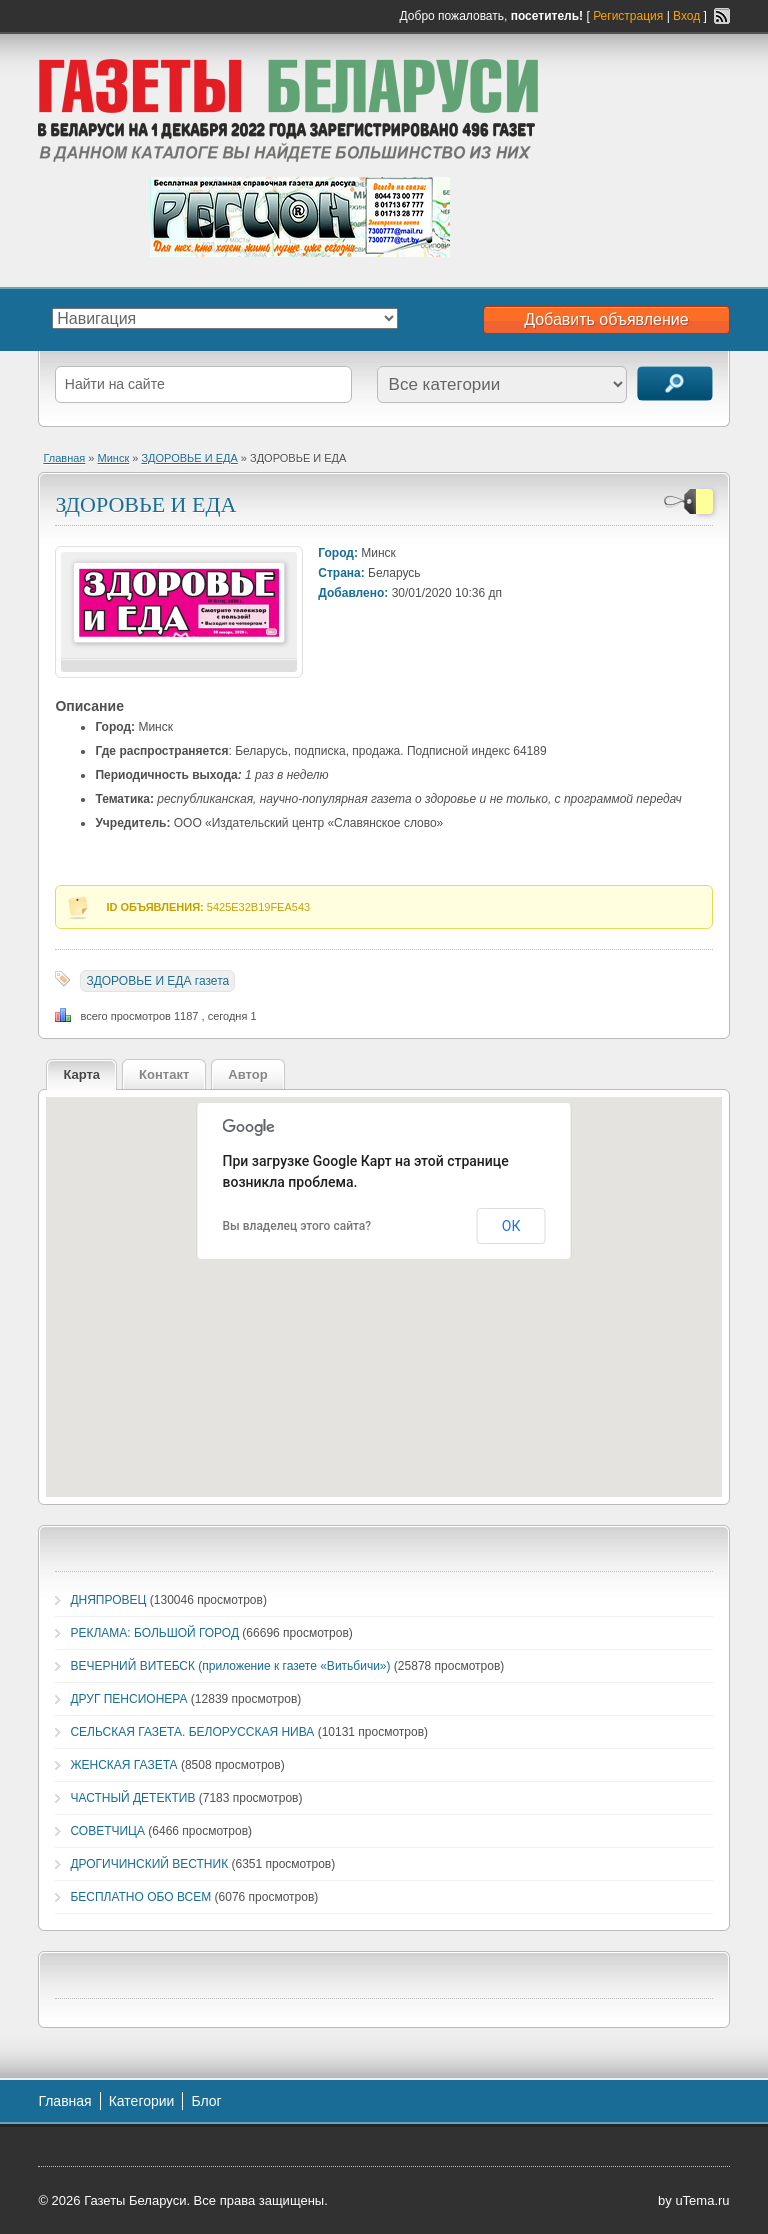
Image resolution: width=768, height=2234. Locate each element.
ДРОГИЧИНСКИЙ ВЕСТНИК (149, 1864)
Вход (686, 16)
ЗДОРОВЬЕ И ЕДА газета (157, 981)
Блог (206, 2101)
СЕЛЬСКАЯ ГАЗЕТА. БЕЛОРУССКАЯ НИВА (192, 1732)
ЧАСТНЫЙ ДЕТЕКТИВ (132, 1798)
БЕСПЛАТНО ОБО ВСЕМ (140, 1897)
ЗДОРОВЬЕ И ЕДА (189, 458)
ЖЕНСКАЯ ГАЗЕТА (123, 1765)
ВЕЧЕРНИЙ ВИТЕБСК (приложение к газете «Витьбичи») (230, 1666)
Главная (64, 458)
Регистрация (628, 16)
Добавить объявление (606, 319)
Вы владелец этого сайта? (297, 1226)
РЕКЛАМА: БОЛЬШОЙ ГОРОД (154, 1633)
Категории (142, 2101)
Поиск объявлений (675, 383)
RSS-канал (722, 16)
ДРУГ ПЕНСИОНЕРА (128, 1699)
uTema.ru (702, 2200)
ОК (511, 1226)
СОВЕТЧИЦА (107, 1831)
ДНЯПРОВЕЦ (108, 1600)
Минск (114, 458)
